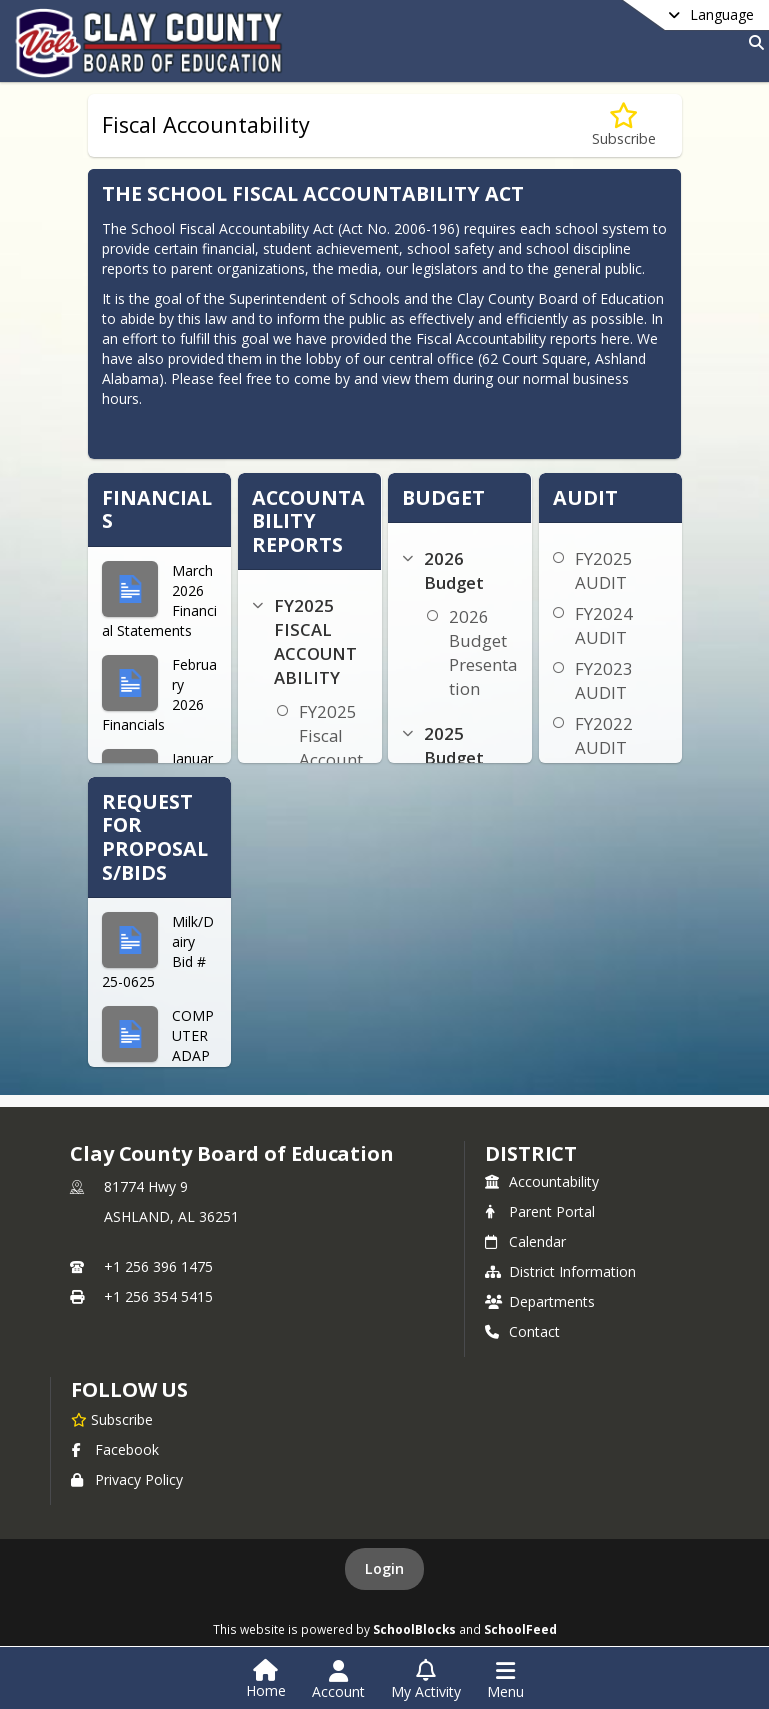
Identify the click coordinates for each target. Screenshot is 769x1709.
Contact (522, 1331)
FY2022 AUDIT (604, 735)
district (531, 1153)
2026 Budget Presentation (483, 652)
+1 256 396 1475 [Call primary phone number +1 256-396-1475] (158, 1266)
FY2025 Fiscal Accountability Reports (331, 759)
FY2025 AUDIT (604, 570)
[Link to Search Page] (752, 42)
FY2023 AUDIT (604, 680)
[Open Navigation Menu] (505, 1680)
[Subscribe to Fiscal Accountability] (624, 125)
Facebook (115, 1449)
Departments (540, 1301)
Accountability (542, 1181)
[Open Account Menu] (338, 1680)
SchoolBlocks (414, 1629)
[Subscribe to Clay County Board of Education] (112, 1419)
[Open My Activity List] (426, 1680)
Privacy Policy (127, 1479)
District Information (560, 1271)
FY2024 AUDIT (604, 625)
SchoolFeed (520, 1629)
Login (384, 1568)
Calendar (525, 1241)
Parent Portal (540, 1211)
